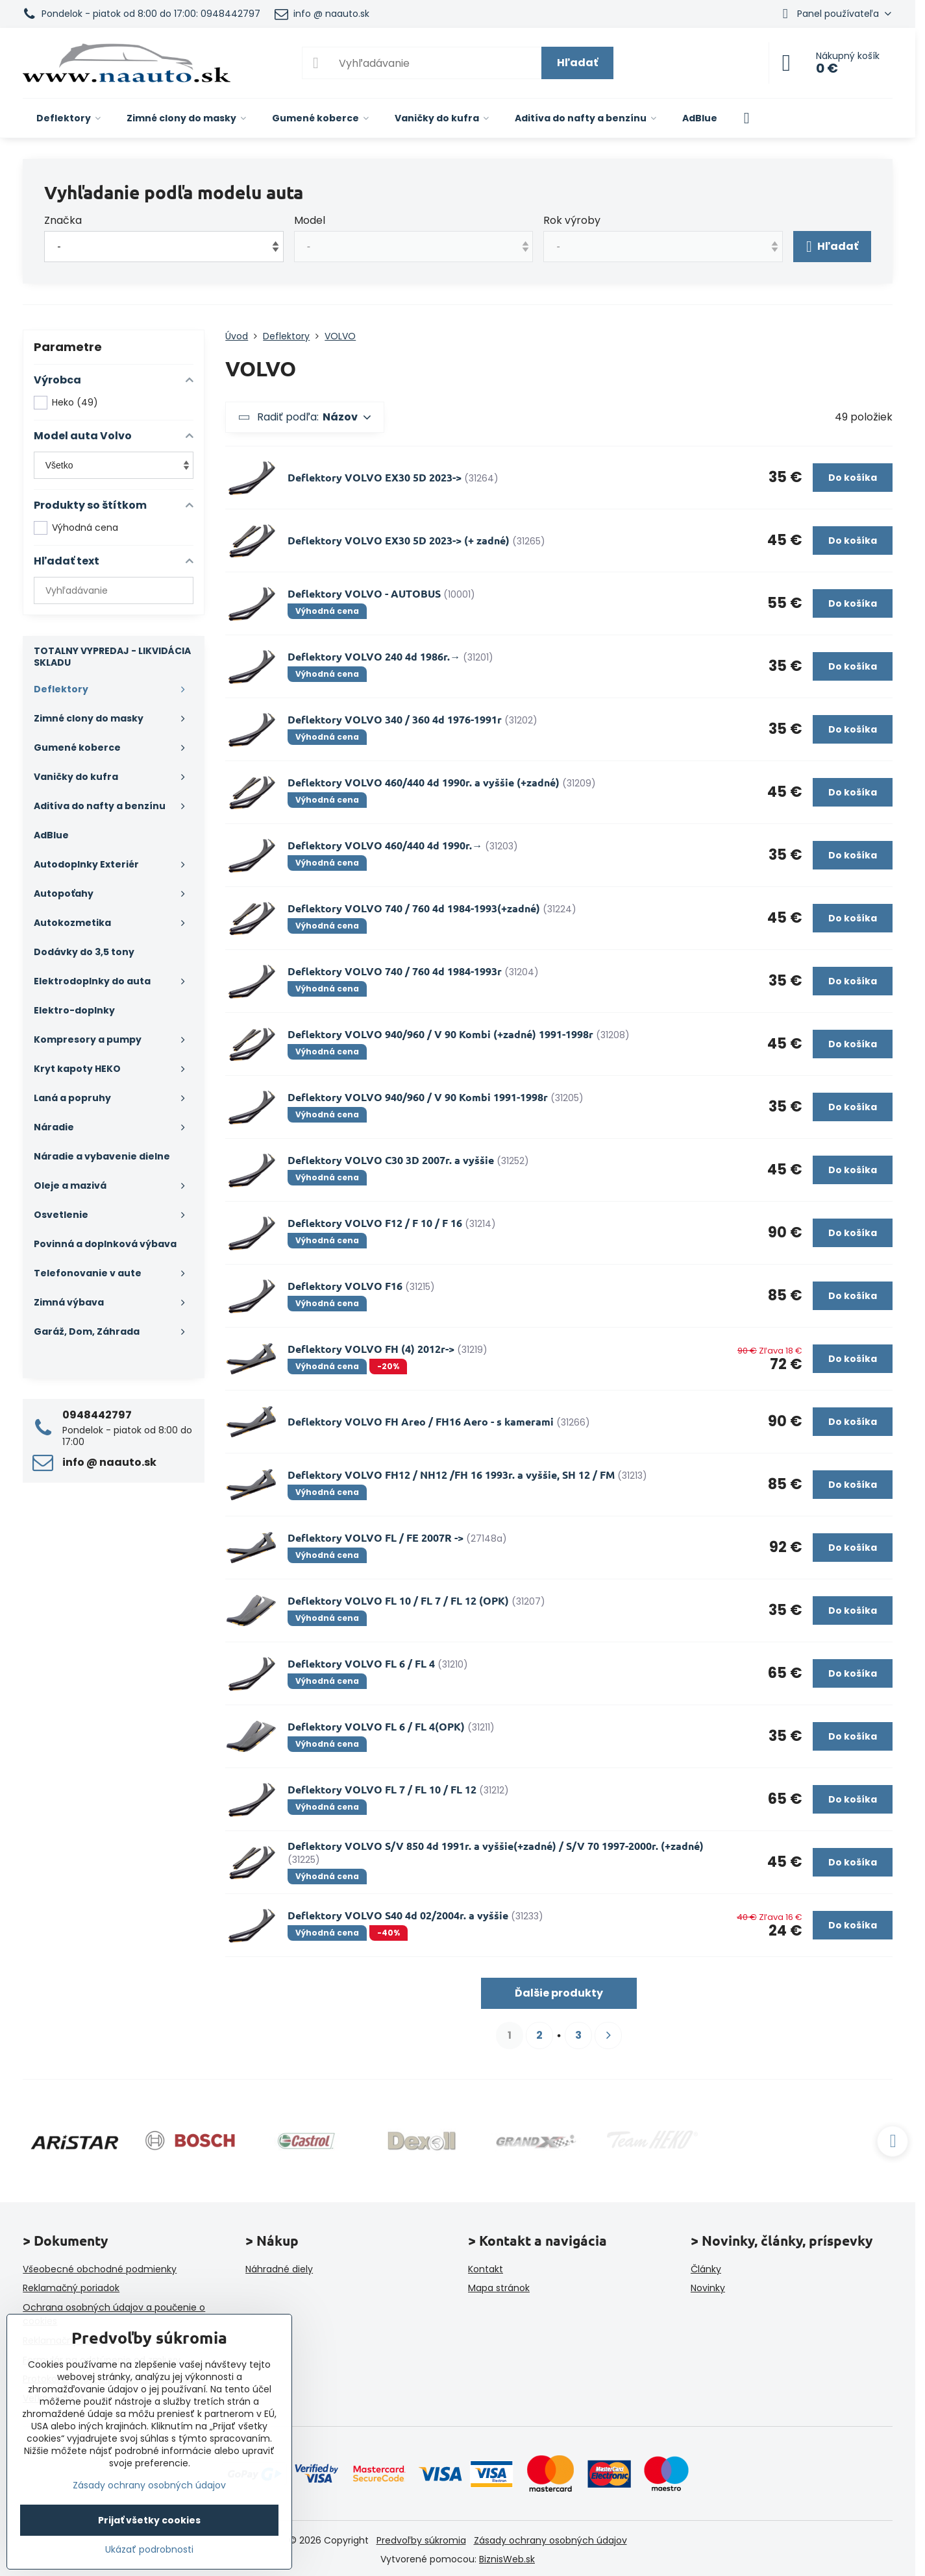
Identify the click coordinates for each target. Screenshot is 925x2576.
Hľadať (577, 62)
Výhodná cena (76, 528)
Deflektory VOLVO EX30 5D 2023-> (375, 477)
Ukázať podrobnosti (149, 2550)
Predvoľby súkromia (421, 2540)
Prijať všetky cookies (149, 2520)
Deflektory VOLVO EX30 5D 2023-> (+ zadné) (399, 540)
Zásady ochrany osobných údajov (550, 2540)
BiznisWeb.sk (507, 2559)
